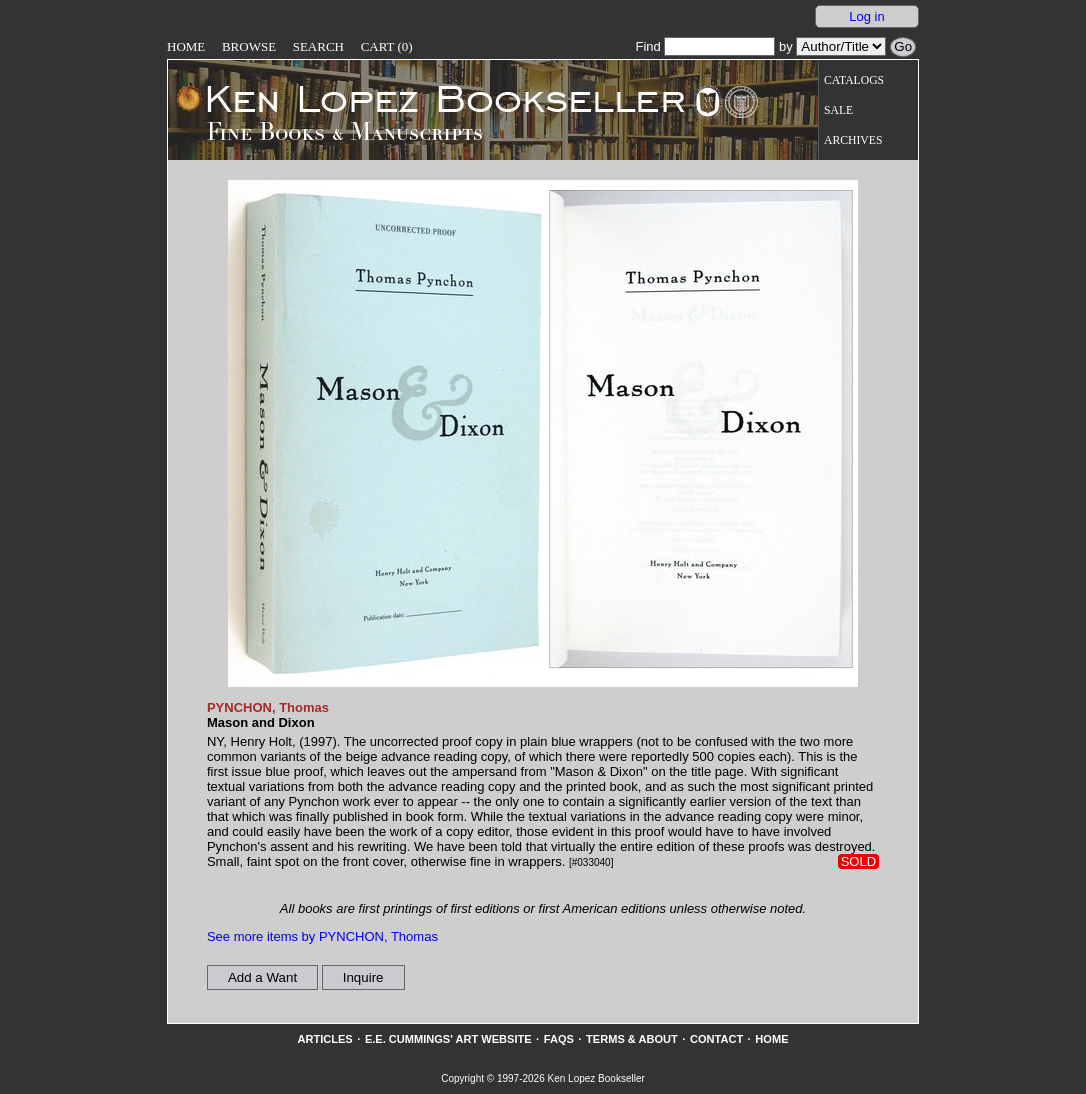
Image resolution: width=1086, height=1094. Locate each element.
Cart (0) (387, 46)
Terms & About (632, 1039)
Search (318, 46)
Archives (853, 140)
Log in (866, 16)
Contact (716, 1039)
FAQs (559, 1039)
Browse (249, 46)
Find (705, 46)
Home (186, 46)
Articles (324, 1039)
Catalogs (854, 80)
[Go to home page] (431, 98)
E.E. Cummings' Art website (448, 1039)
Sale (838, 110)
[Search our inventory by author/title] (841, 46)
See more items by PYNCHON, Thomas (322, 936)
